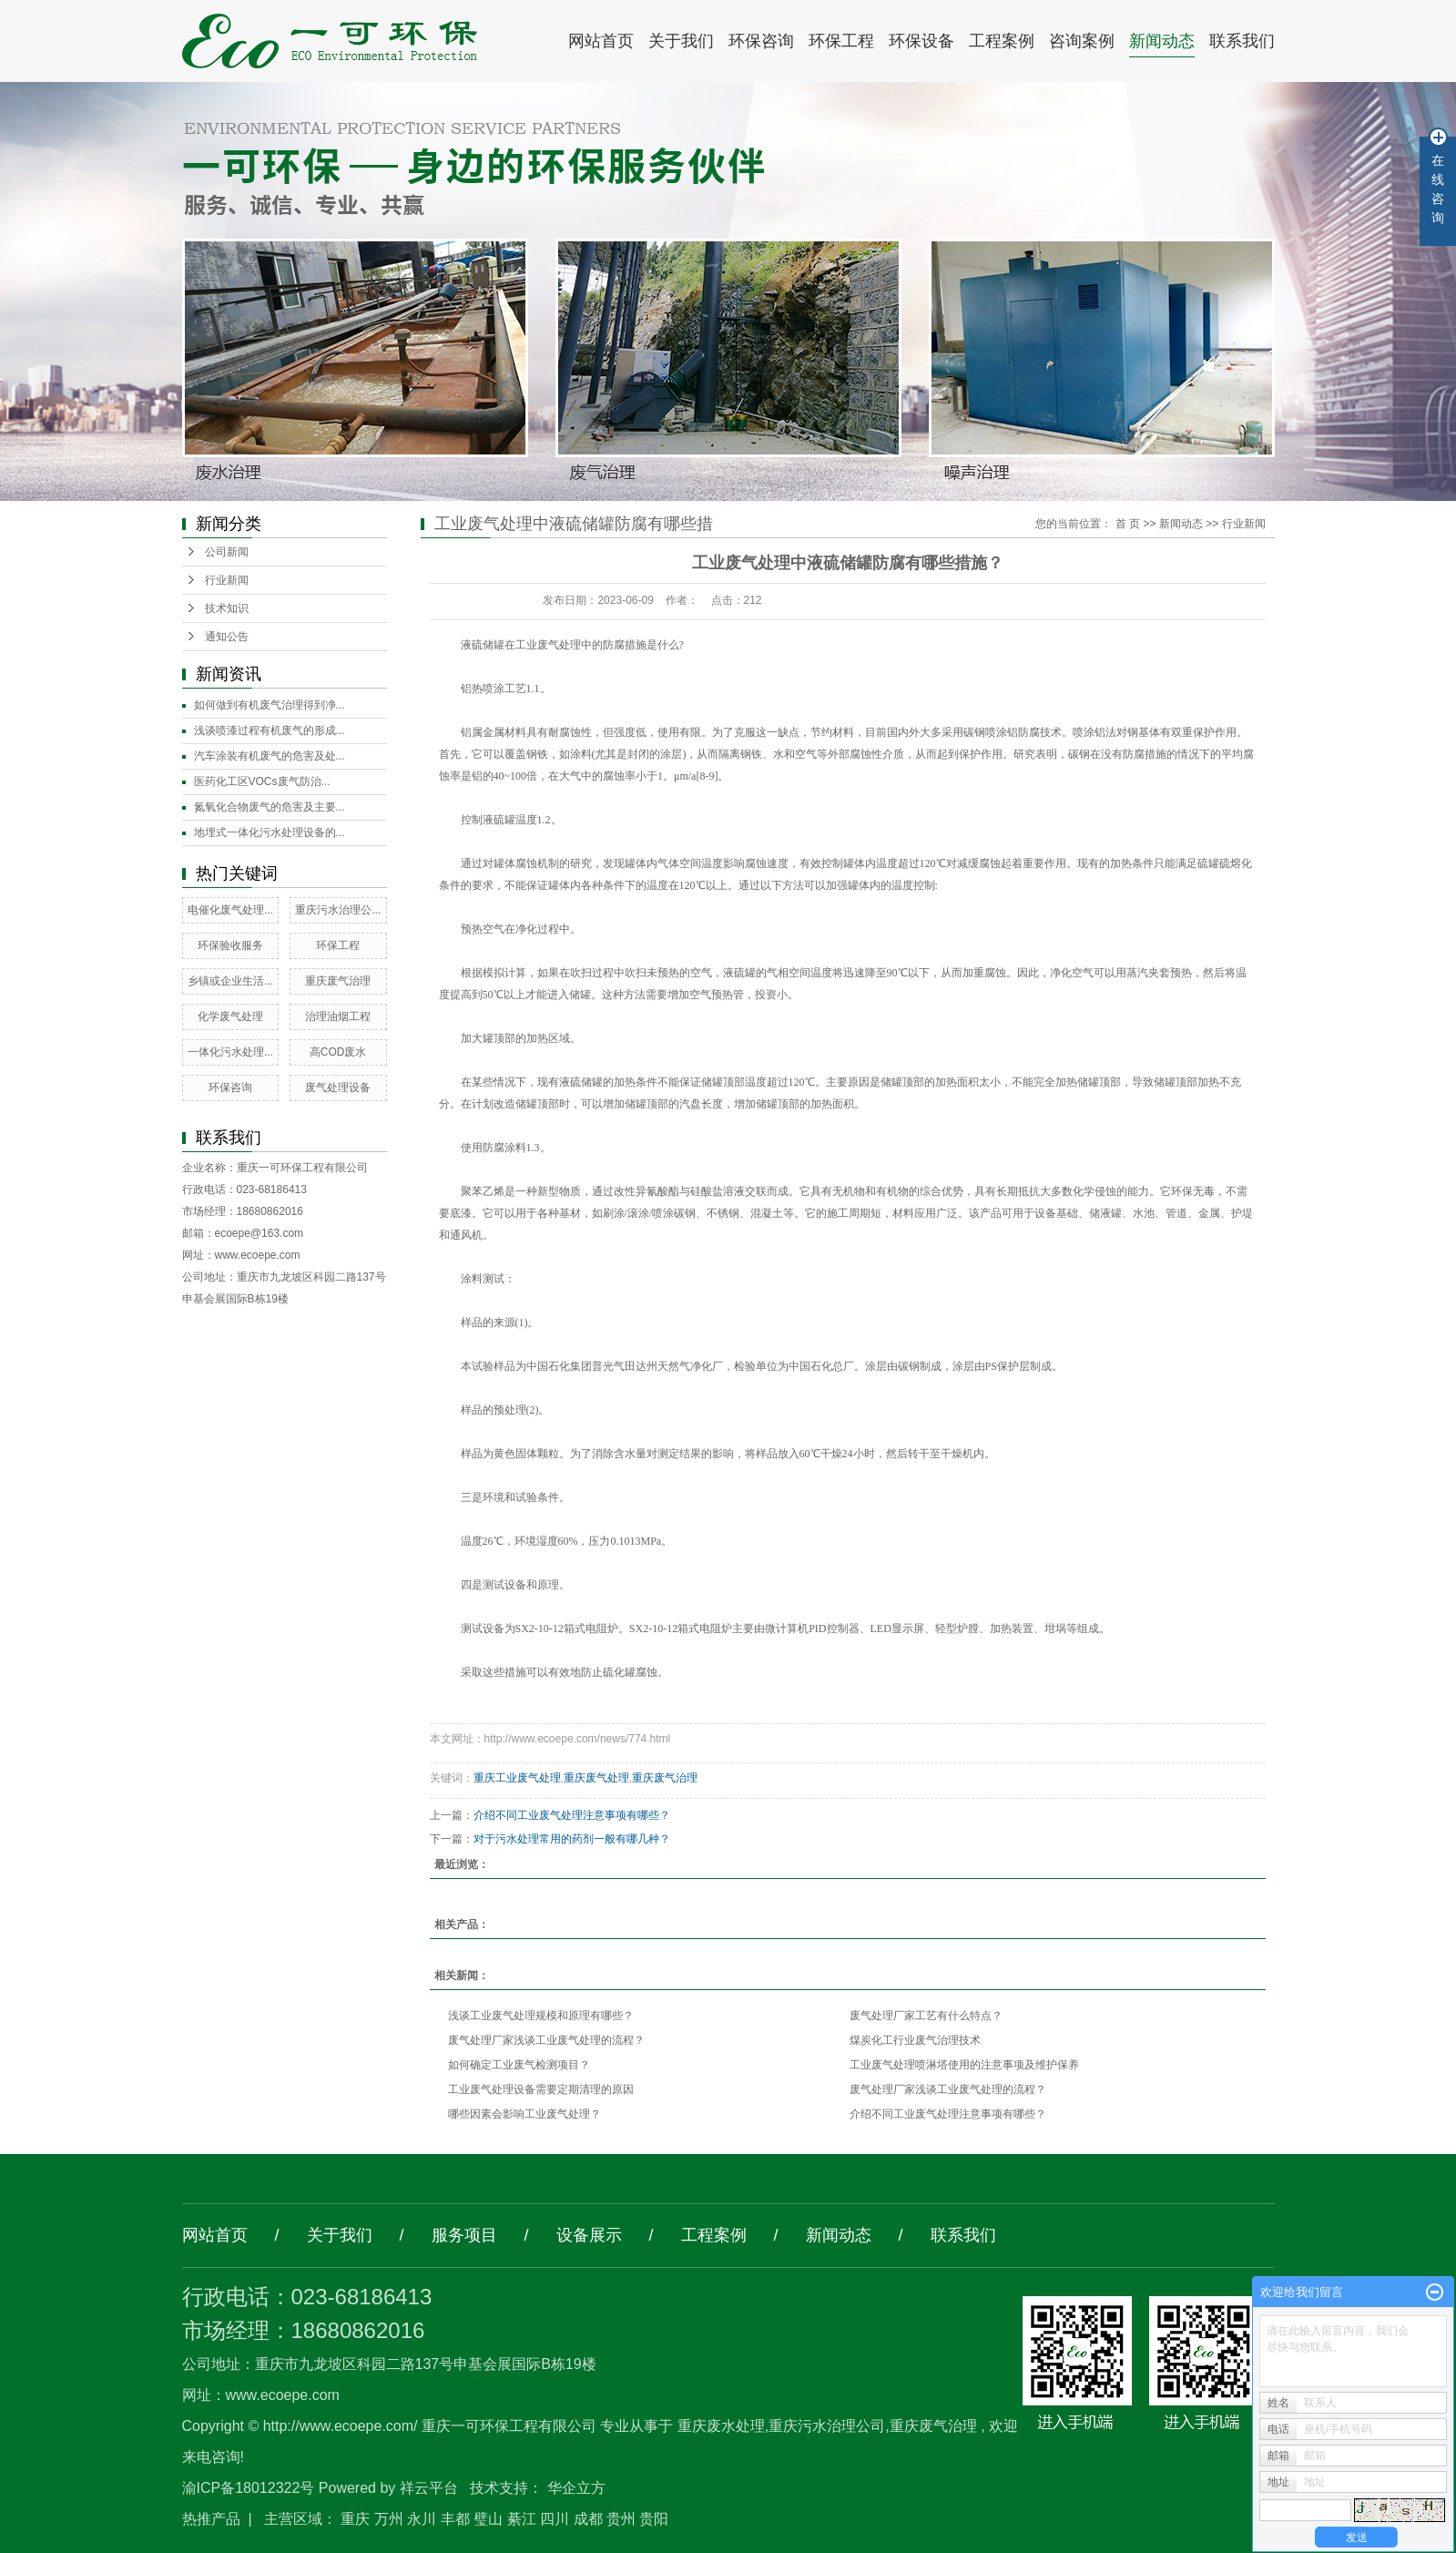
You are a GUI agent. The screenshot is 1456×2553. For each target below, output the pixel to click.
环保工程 (841, 41)
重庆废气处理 (596, 1778)
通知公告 (227, 636)
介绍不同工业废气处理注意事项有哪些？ (571, 1815)
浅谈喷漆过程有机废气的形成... (269, 730)
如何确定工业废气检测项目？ (519, 2064)
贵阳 (653, 2519)
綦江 (521, 2519)
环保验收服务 (230, 945)
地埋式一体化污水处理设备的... (269, 832)
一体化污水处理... (230, 1052)
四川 (554, 2519)
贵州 (621, 2519)
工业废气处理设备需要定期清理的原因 (541, 2089)
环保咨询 (761, 41)
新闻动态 (1162, 41)
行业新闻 (227, 580)
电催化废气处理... (230, 910)
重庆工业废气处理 (517, 1778)
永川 (421, 2519)
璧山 (488, 2519)
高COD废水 (338, 1052)
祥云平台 (429, 2488)
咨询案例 (1082, 41)
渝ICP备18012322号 (248, 2488)
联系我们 (1242, 41)
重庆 (355, 2519)
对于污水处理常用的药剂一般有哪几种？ (571, 1839)
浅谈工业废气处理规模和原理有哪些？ (541, 2015)
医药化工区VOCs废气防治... (262, 781)
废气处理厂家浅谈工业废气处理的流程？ (546, 2040)
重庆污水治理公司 (827, 2426)
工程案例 (1001, 41)
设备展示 (589, 2235)
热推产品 (211, 2519)
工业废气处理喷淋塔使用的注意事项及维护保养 (964, 2064)
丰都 (455, 2519)
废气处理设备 (338, 1087)
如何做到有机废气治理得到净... (269, 705)
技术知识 (227, 608)
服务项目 (464, 2235)
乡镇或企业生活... (230, 981)
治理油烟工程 (338, 1016)
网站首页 (601, 41)
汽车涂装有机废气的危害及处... (269, 756)
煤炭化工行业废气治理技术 (915, 2040)
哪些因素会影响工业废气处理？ (524, 2114)
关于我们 (681, 41)
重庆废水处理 (721, 2426)
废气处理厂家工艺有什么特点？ (926, 2015)
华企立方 (576, 2488)
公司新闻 (227, 552)
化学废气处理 (230, 1016)
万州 (388, 2519)
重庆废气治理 (338, 981)
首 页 (1127, 523)
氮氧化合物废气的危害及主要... (269, 807)
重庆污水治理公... (338, 910)
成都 (588, 2519)
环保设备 (921, 41)
